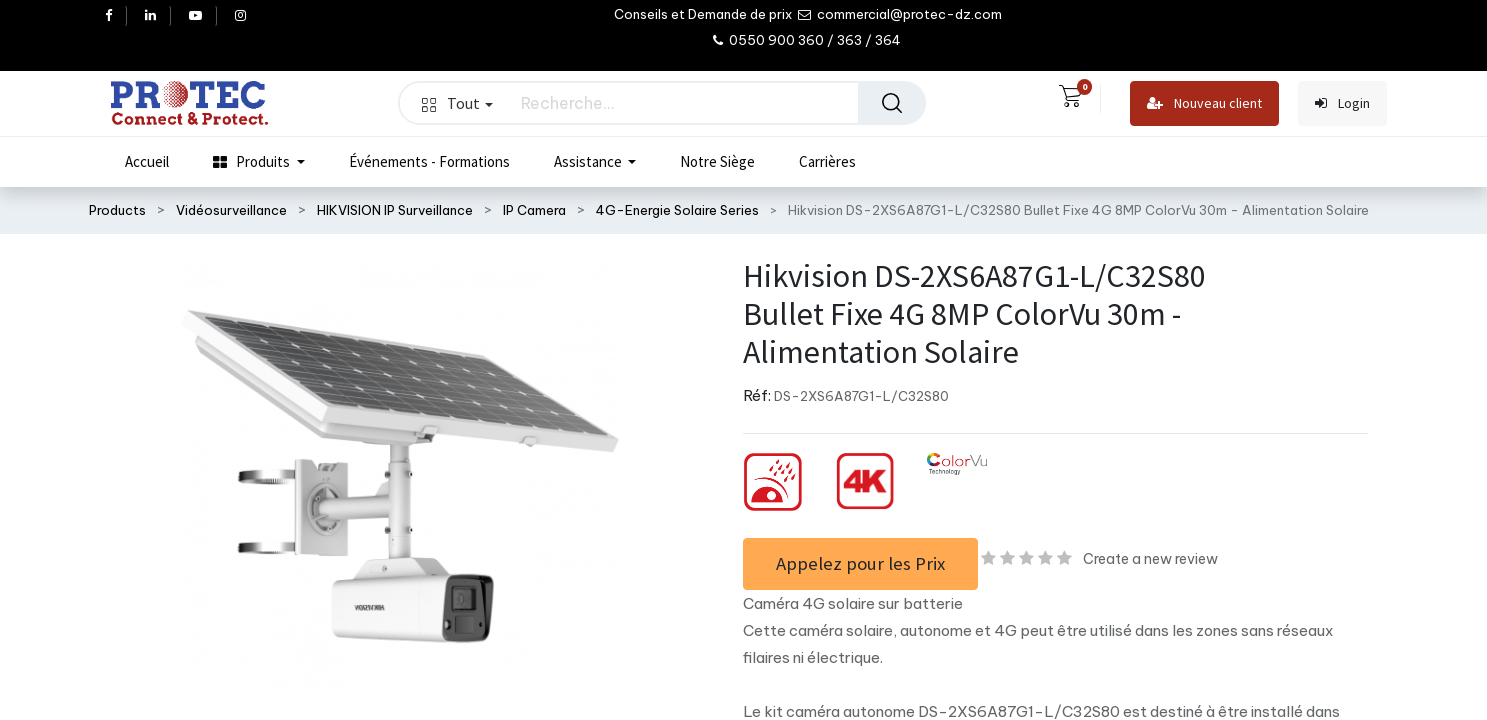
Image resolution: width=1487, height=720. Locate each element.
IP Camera (534, 210)
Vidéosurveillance (231, 210)
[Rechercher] (892, 103)
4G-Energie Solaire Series (677, 210)
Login (1342, 103)
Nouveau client (1204, 103)
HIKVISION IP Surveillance (395, 210)
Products (117, 210)
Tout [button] (457, 103)
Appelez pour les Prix (860, 563)
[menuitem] (147, 162)
